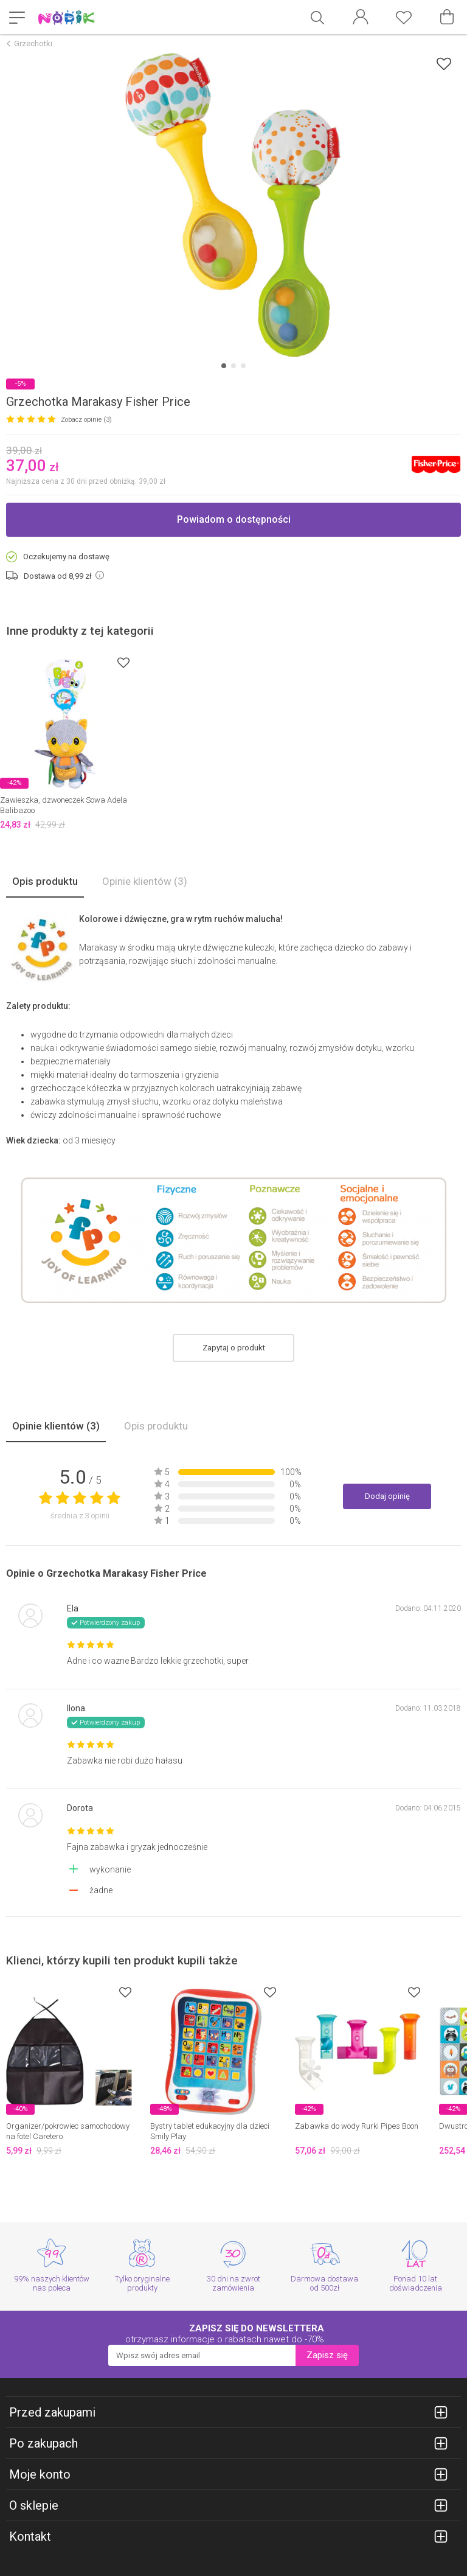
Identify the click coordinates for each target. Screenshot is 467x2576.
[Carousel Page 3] (243, 365)
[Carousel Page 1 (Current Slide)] (223, 365)
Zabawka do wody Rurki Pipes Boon (356, 2126)
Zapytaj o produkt (233, 1347)
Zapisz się (327, 2355)
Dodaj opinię (387, 1496)
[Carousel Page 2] (233, 365)
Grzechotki (33, 43)
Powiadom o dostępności (234, 519)
